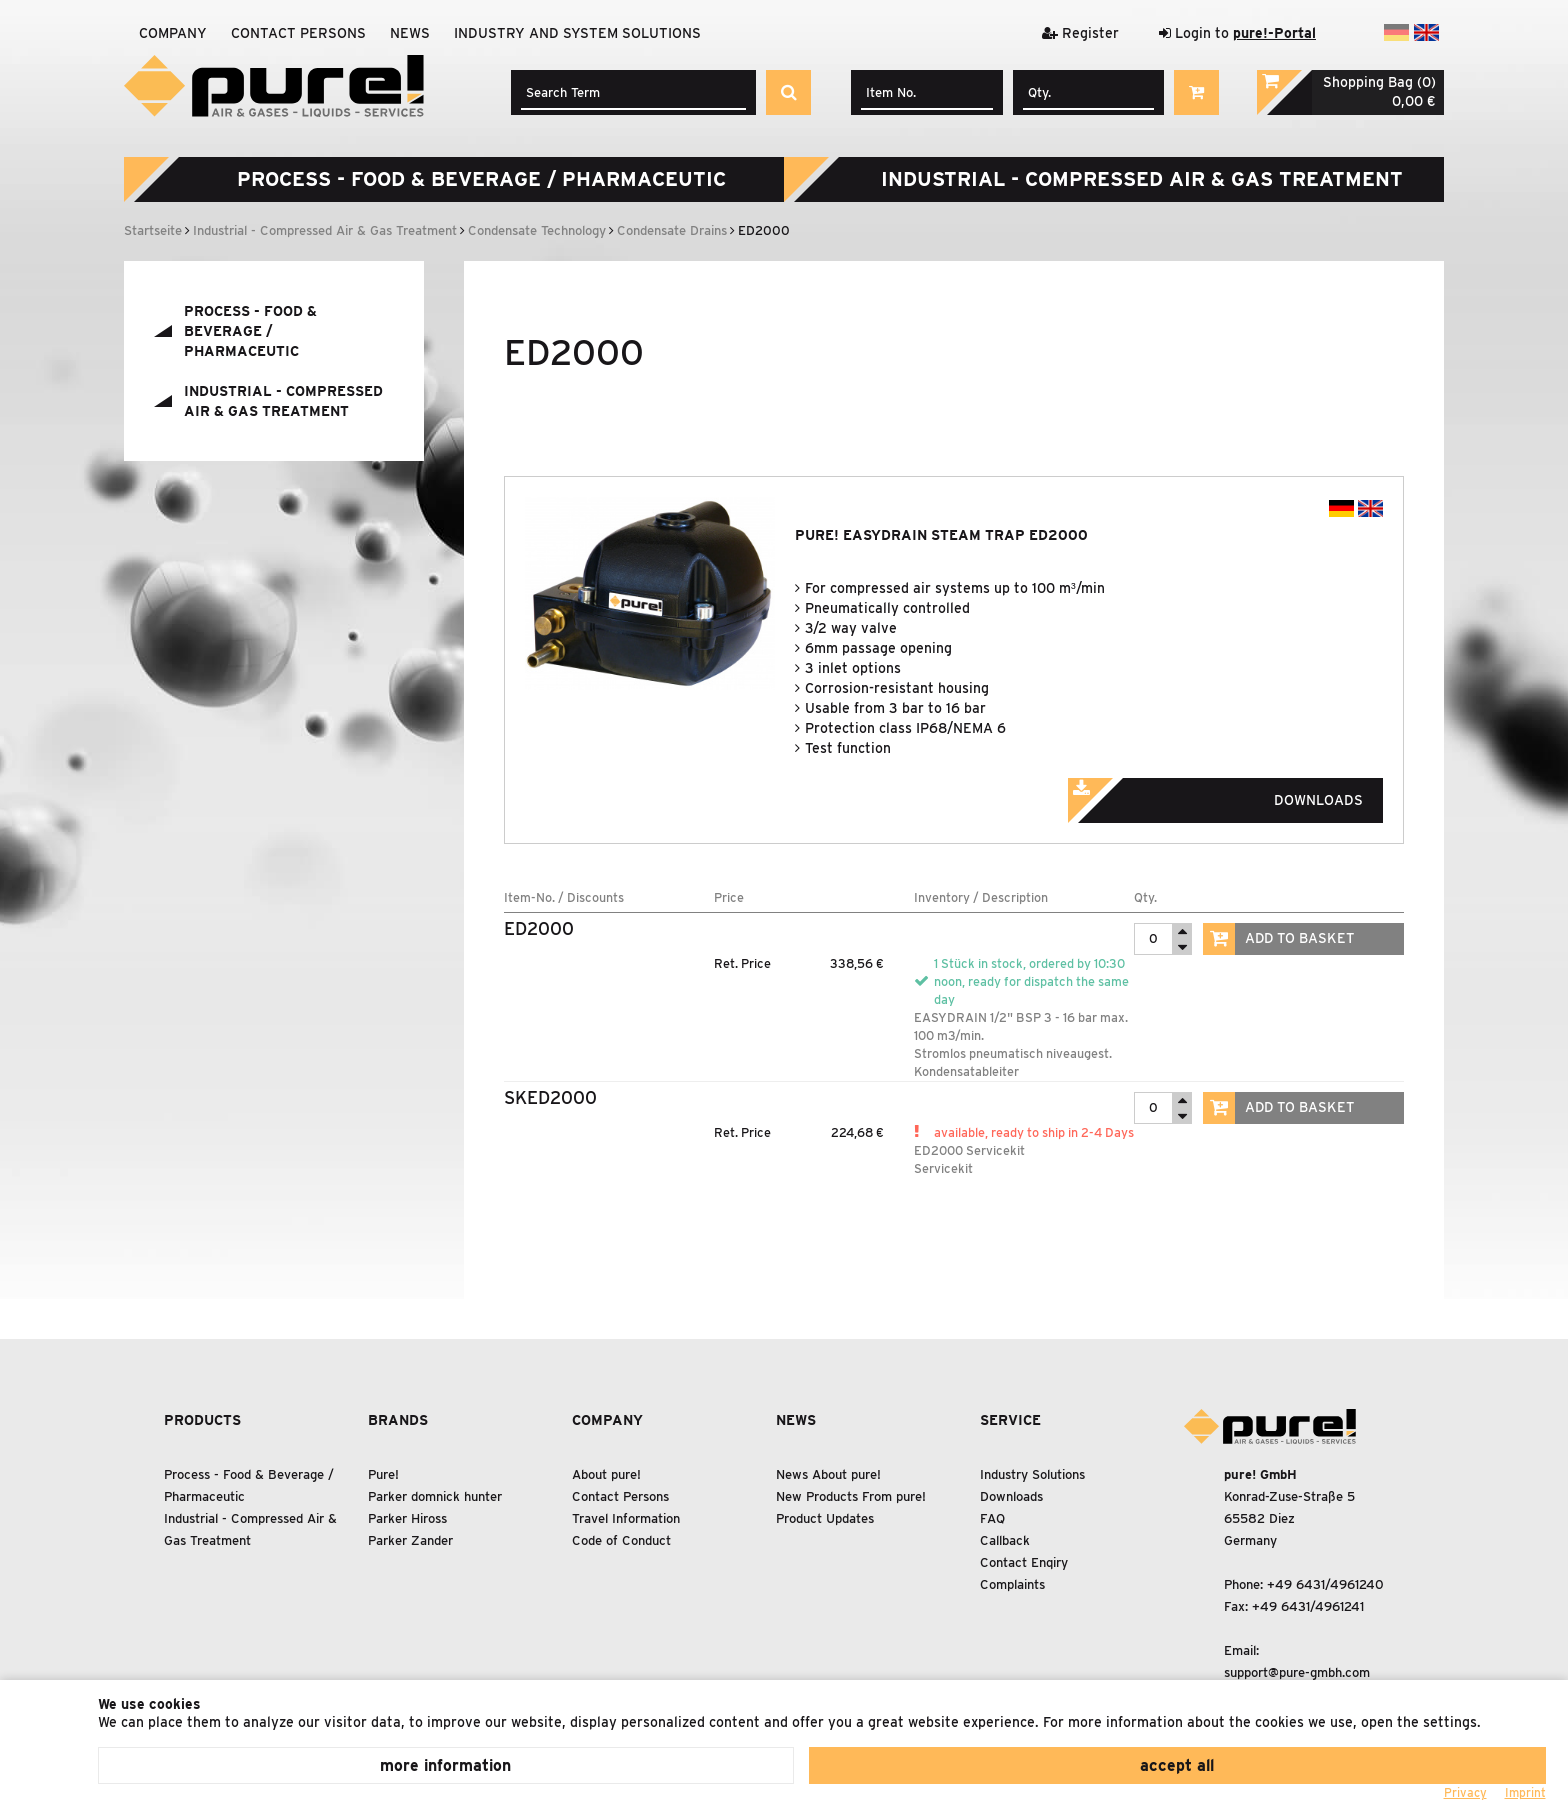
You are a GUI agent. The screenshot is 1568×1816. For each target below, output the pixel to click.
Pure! (383, 1474)
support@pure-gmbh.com (1297, 1672)
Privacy (1465, 1792)
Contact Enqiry (1024, 1562)
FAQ (992, 1518)
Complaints (1012, 1584)
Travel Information (626, 1518)
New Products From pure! (851, 1496)
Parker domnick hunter (435, 1496)
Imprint (1525, 1792)
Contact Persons (298, 33)
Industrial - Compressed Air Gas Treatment (1142, 179)
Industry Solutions (1032, 1474)
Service (1010, 1420)
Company (173, 33)
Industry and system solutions (577, 33)
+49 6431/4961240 (1325, 1584)
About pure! (606, 1474)
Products (202, 1420)
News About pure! (828, 1474)
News (410, 33)
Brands (398, 1420)
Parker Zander (410, 1540)
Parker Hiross (407, 1518)
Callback (1005, 1540)
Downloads (1243, 794)
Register (1080, 33)
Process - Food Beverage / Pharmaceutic (481, 179)
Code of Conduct (621, 1540)
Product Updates (825, 1518)
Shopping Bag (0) (1379, 82)
